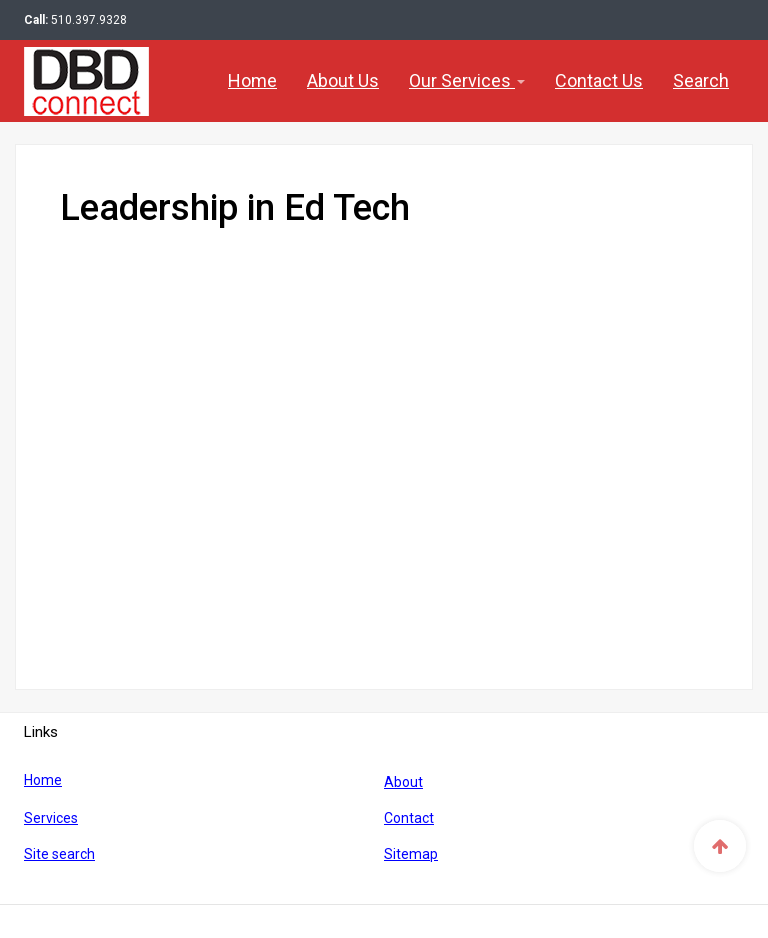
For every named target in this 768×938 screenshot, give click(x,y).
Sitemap (411, 854)
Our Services (467, 80)
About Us (343, 80)
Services (51, 818)
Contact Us (599, 80)
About (403, 782)
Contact (409, 818)
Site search (59, 854)
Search (701, 80)
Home (252, 80)
